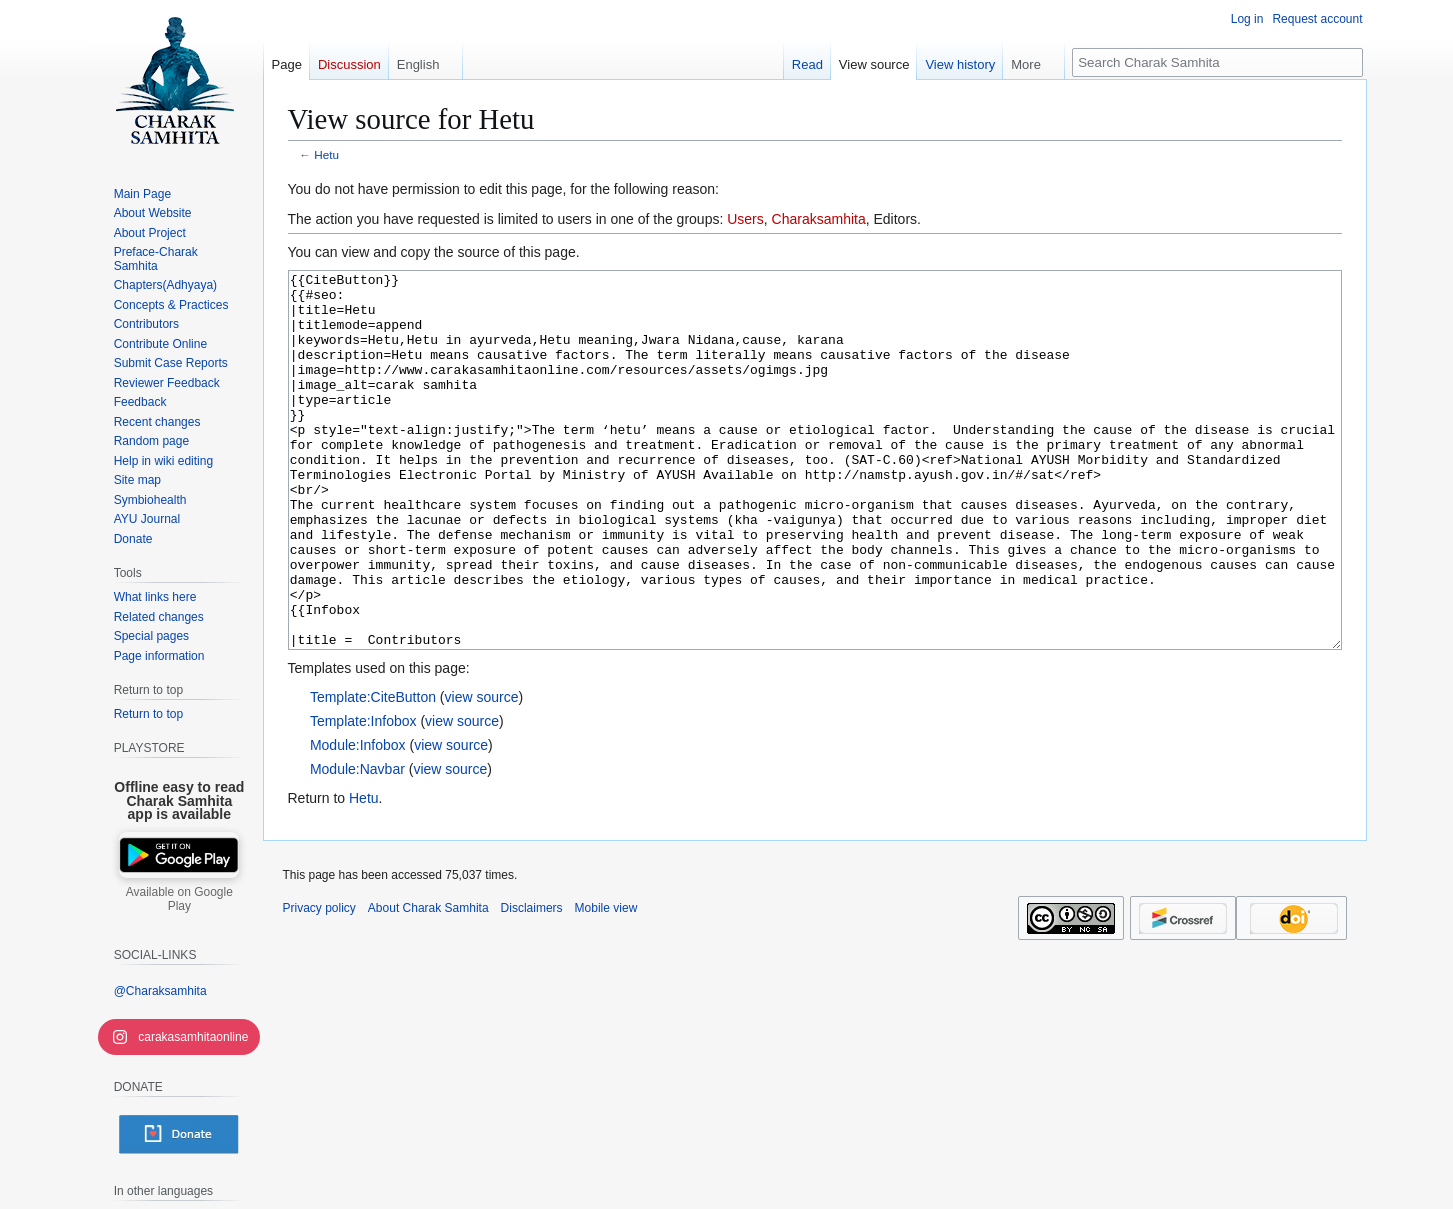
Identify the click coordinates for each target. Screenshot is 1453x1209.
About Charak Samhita (428, 983)
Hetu (326, 154)
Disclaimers (532, 983)
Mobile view (606, 983)
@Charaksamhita (160, 991)
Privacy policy (319, 983)
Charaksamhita (819, 219)
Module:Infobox (358, 820)
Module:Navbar (357, 844)
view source (482, 772)
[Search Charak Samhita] (1217, 62)
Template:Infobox (363, 796)
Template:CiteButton (373, 772)
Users (745, 219)
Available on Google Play (179, 899)
